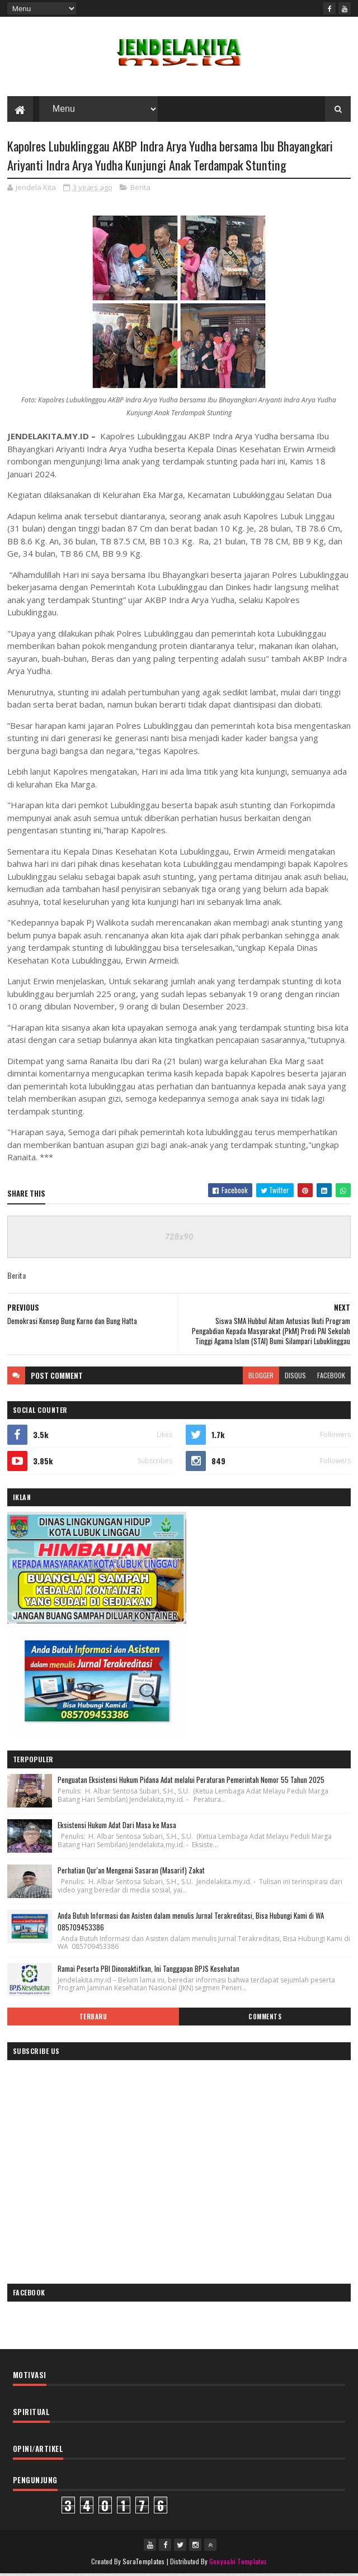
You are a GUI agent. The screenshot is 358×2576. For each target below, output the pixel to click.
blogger (261, 1377)
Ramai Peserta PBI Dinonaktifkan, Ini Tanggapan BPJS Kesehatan (148, 1970)
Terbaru (93, 2018)
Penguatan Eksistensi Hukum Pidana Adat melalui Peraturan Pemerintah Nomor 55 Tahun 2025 (191, 1781)
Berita (140, 189)
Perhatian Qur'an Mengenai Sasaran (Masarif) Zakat (131, 1872)
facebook (331, 1377)
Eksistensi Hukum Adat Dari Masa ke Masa (117, 1827)
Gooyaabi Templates (238, 2563)
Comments (264, 2018)
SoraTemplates (144, 2563)
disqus (295, 1377)
